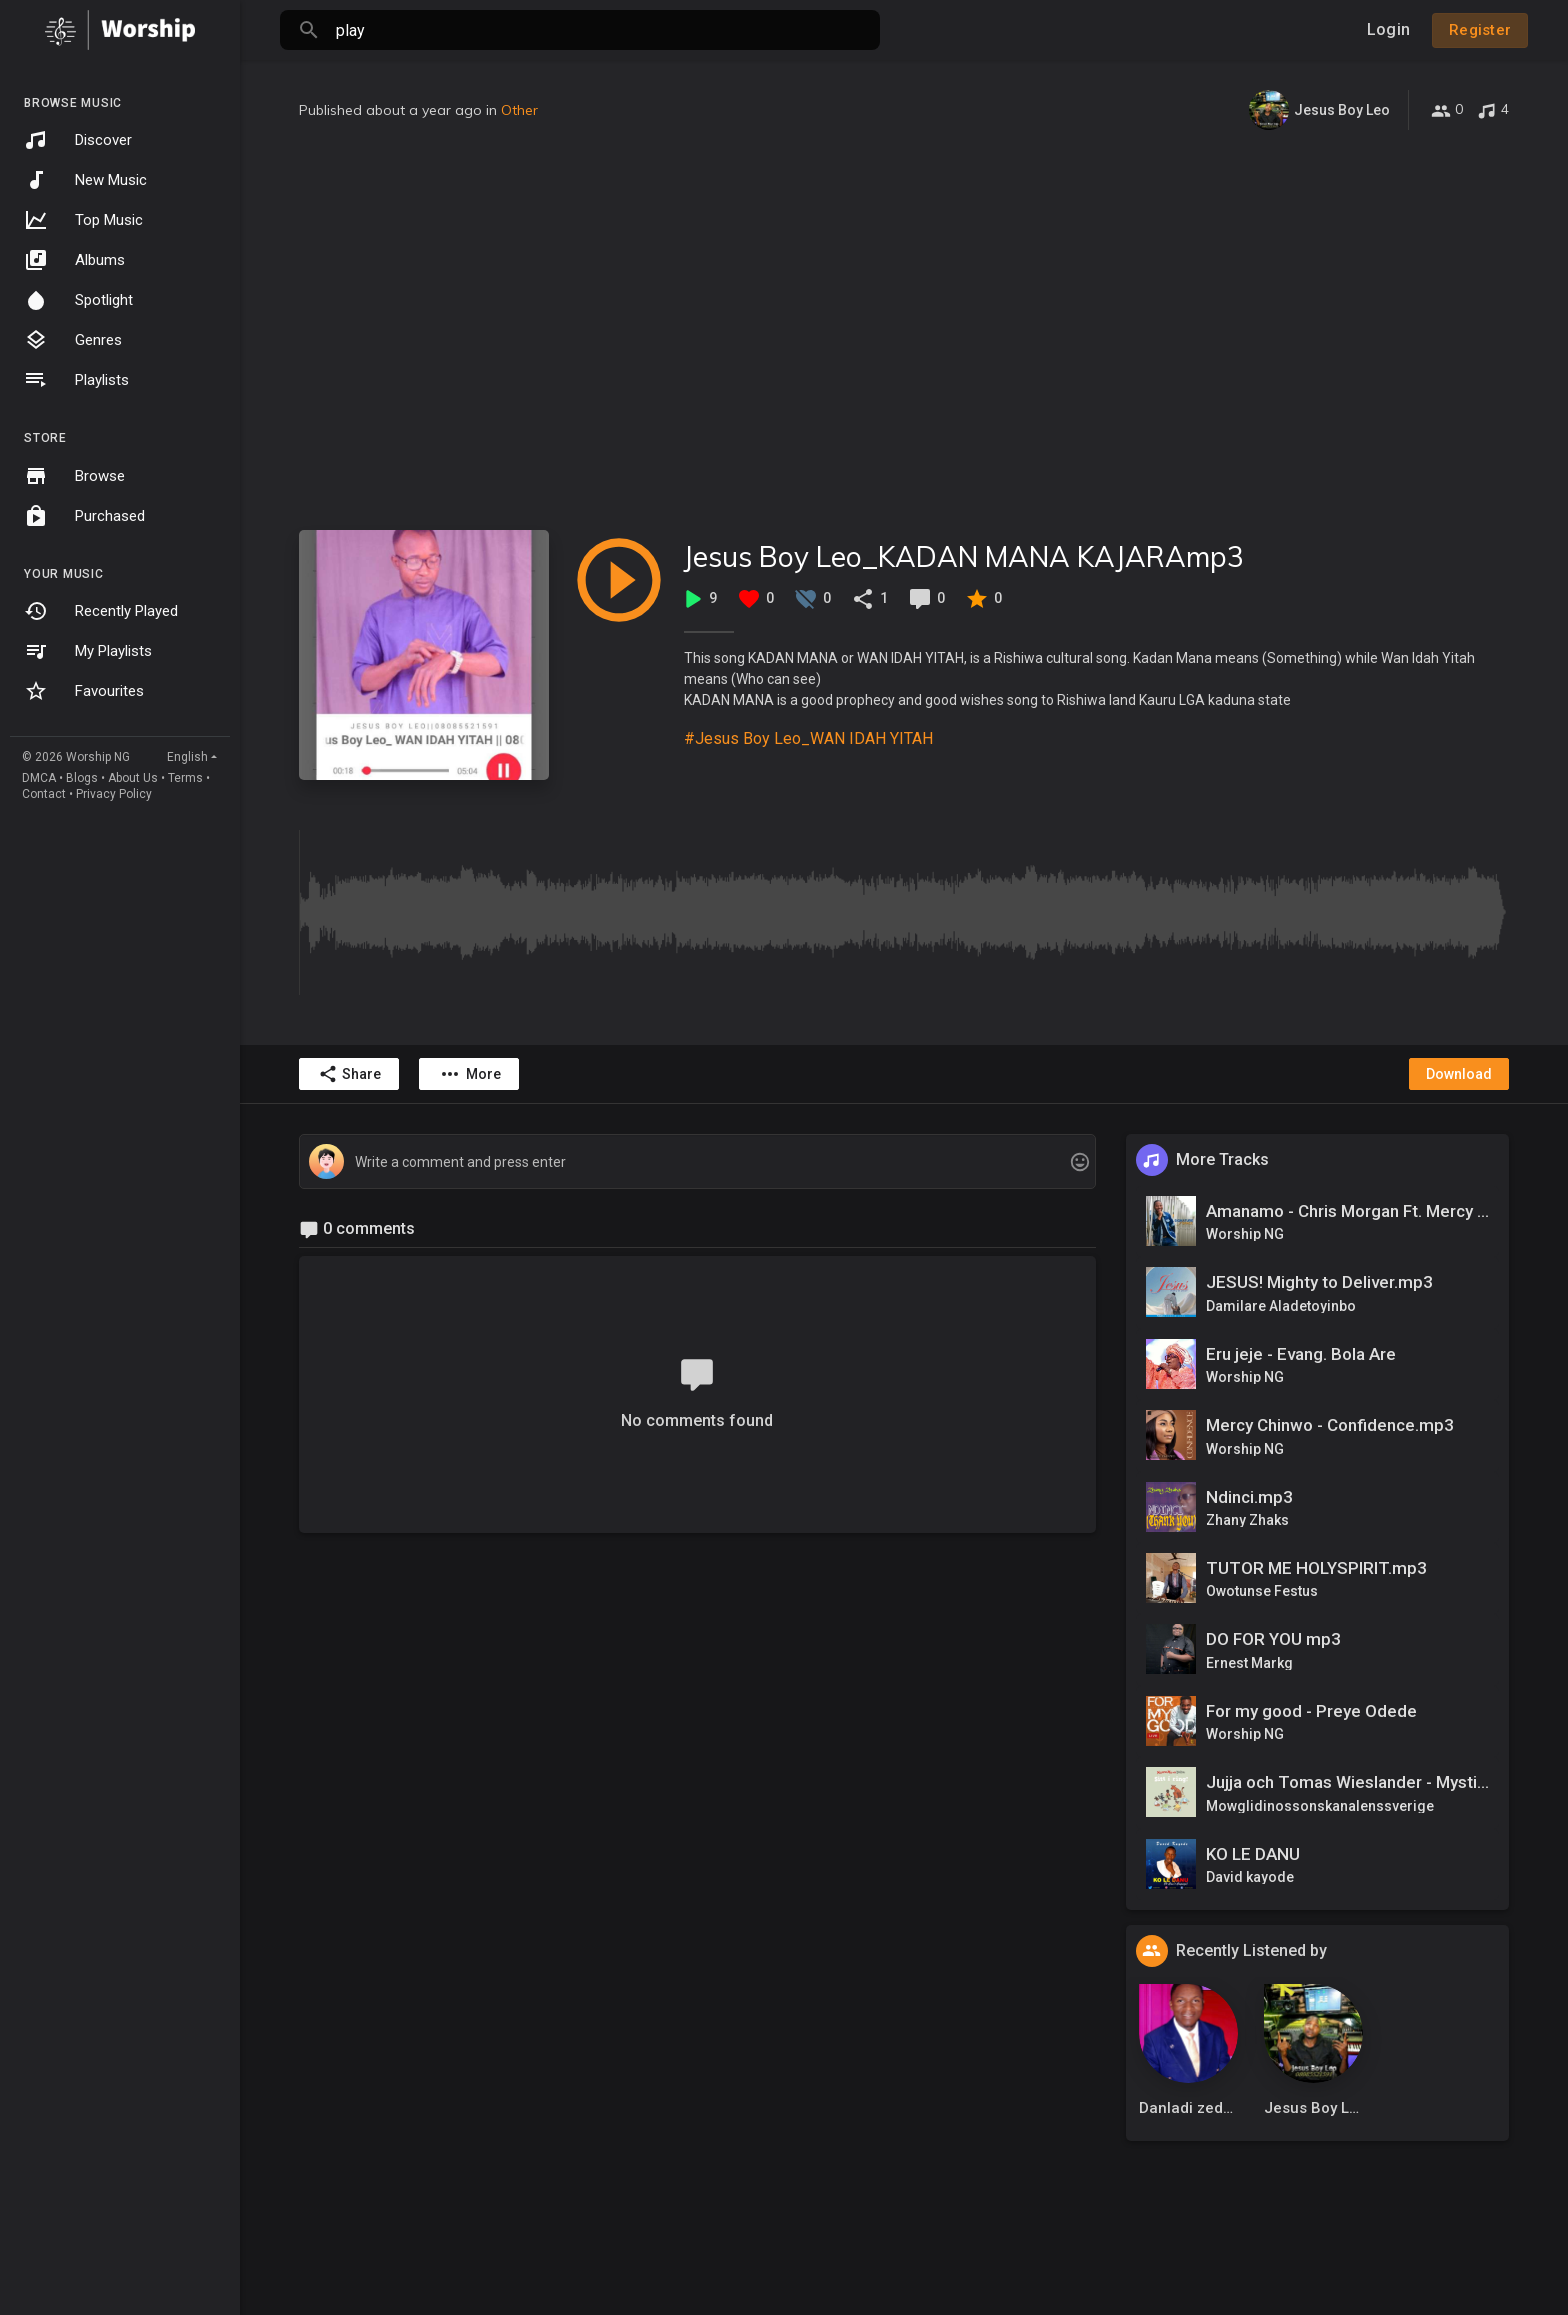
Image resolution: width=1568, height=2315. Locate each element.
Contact (44, 794)
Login (1388, 29)
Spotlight (78, 300)
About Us (133, 778)
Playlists (76, 380)
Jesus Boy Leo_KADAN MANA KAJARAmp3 (964, 556)
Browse (74, 476)
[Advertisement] (904, 330)
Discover (78, 140)
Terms (185, 778)
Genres (73, 340)
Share (349, 1074)
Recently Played (101, 611)
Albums (74, 260)
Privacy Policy (114, 794)
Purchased (84, 516)
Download (1459, 1074)
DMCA (39, 778)
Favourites (84, 691)
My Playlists (88, 651)
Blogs (82, 778)
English (187, 757)
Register (1480, 30)
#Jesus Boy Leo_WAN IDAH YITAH (808, 738)
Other (519, 110)
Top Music (83, 220)
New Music (85, 180)
